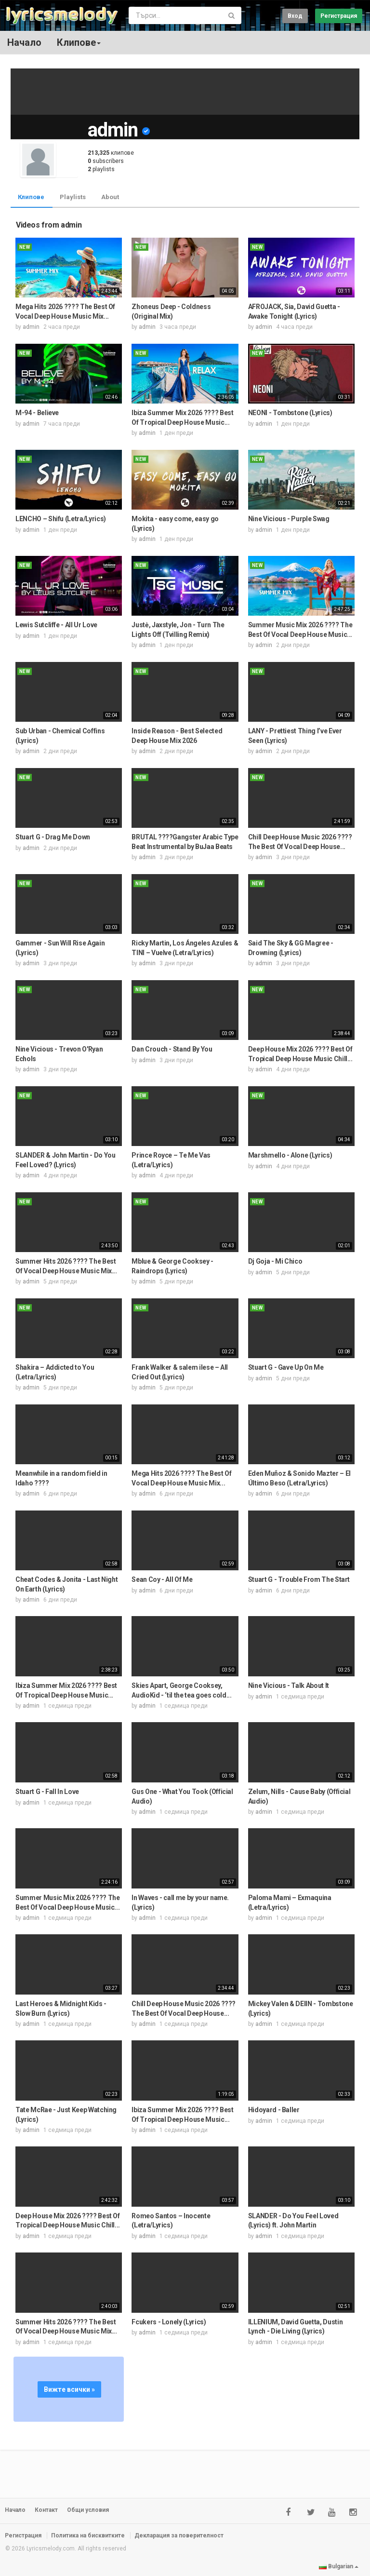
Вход (295, 16)
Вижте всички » (69, 2389)
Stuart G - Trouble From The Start (299, 1579)
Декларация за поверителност (179, 2535)
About (110, 197)
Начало (24, 42)
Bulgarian (338, 2566)
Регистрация (338, 16)
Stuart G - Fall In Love (47, 1791)
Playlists (73, 197)
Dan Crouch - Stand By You (172, 1049)
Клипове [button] (79, 42)
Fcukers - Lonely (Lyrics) (169, 2322)
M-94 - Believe (37, 413)
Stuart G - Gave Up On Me (286, 1367)
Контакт (46, 2510)
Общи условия (88, 2510)
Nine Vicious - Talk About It (288, 1685)
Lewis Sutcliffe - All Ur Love (56, 625)
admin (31, 327)
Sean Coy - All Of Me (162, 1579)
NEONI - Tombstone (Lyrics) (290, 413)
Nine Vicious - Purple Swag (289, 519)
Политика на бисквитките (88, 2535)
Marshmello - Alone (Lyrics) (290, 1155)
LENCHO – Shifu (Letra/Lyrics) (60, 519)
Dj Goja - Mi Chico (275, 1261)
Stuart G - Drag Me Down (52, 837)
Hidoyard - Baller (274, 2110)
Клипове (31, 197)
